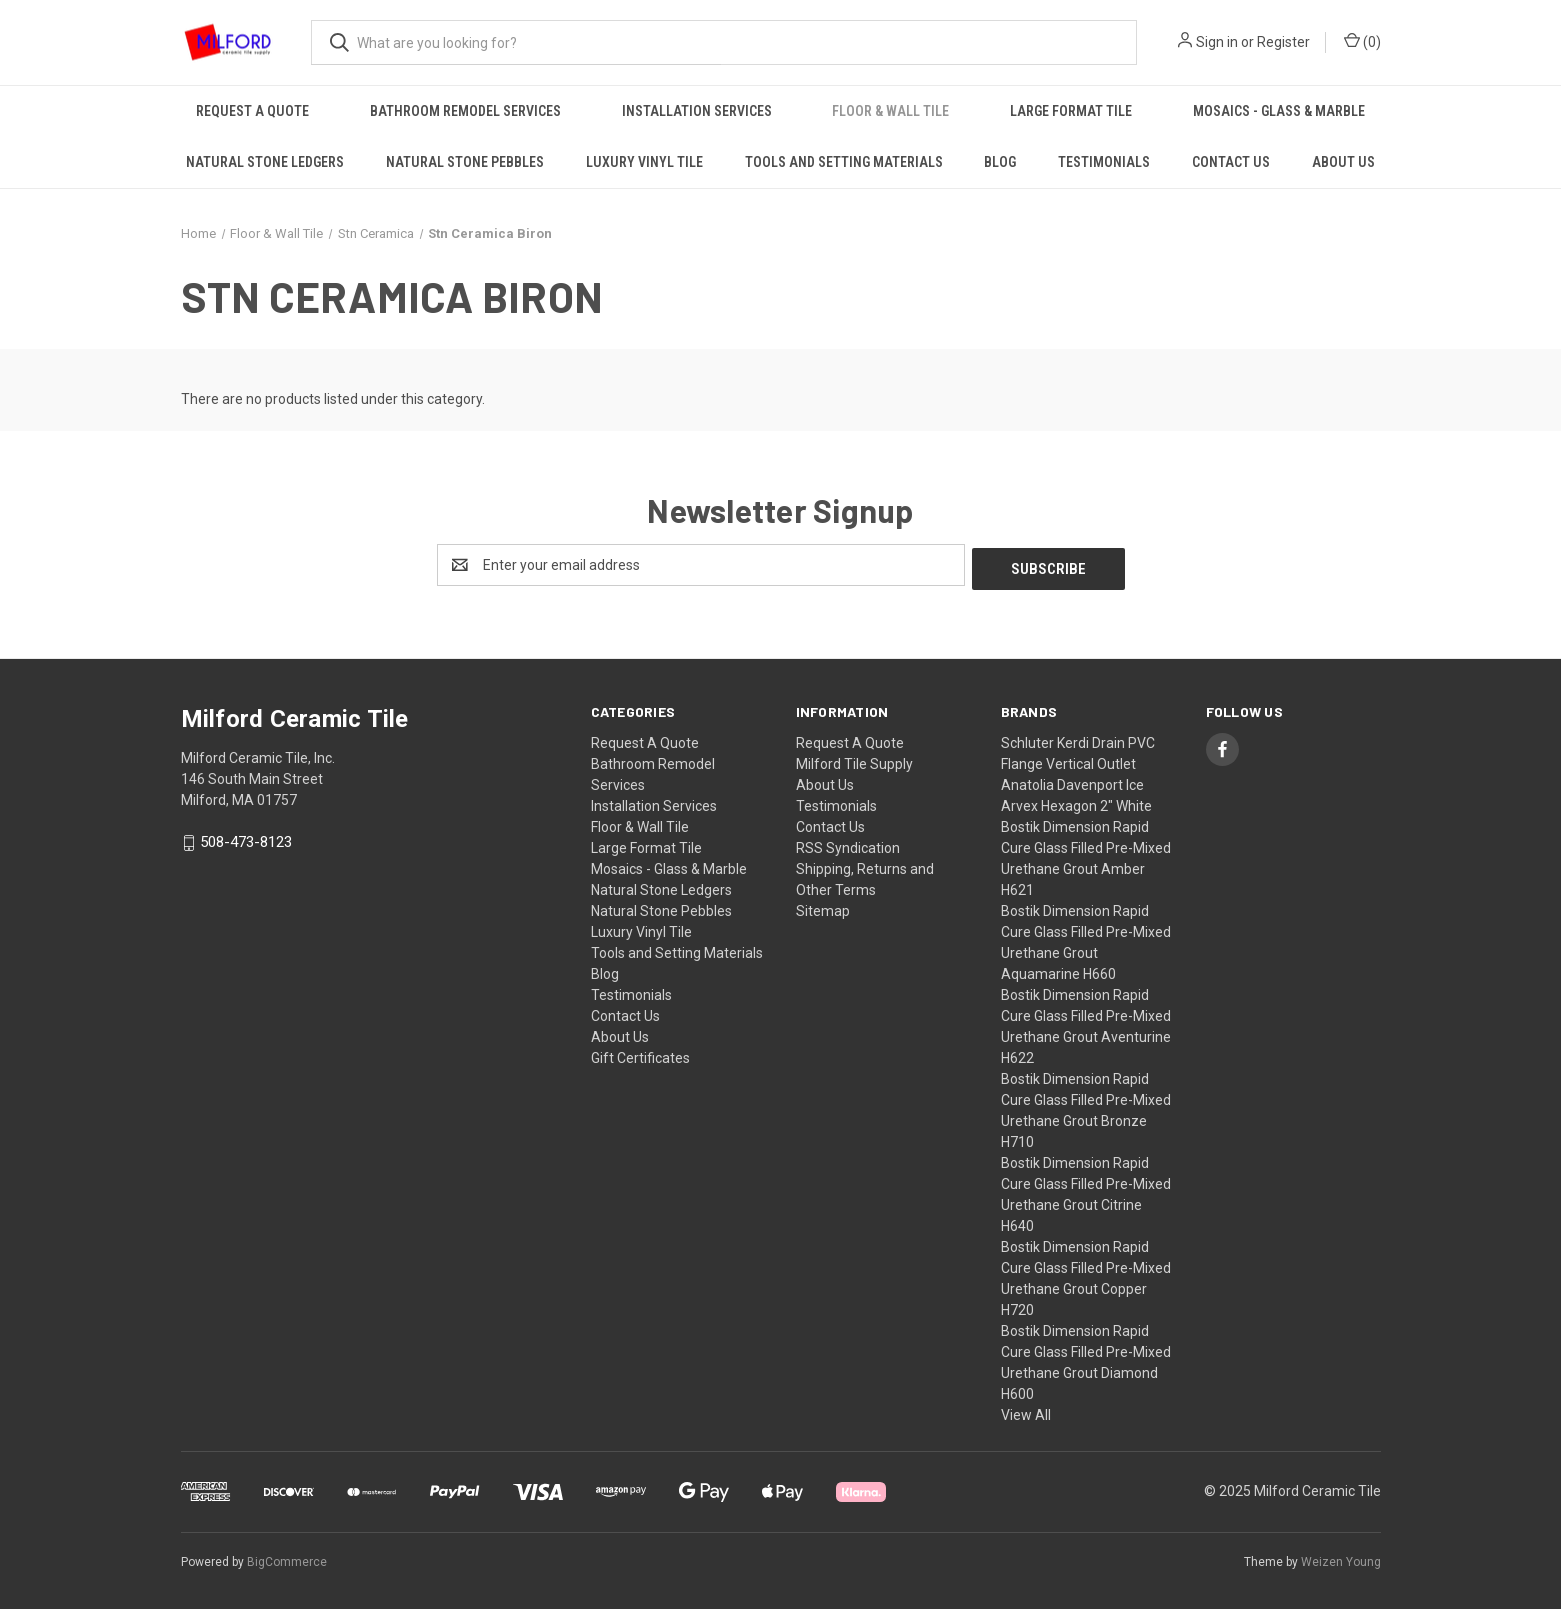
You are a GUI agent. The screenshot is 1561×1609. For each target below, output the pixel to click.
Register (1283, 42)
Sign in (1217, 42)
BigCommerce (287, 1558)
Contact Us (1231, 162)
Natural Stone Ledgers (265, 162)
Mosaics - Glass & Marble (1279, 111)
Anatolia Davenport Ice (1072, 781)
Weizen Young (1341, 1558)
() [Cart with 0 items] (1362, 41)
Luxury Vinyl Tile (644, 162)
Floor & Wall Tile (890, 111)
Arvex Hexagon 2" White (1076, 802)
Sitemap (823, 907)
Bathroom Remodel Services (465, 111)
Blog (1000, 162)
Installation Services (697, 111)
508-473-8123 (246, 839)
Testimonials (1104, 162)
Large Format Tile (1071, 111)
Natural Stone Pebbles (465, 162)
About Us (1343, 162)
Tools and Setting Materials (844, 162)
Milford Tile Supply (854, 760)
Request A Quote (252, 111)
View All (1026, 1411)
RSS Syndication (848, 844)
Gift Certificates (640, 1054)
